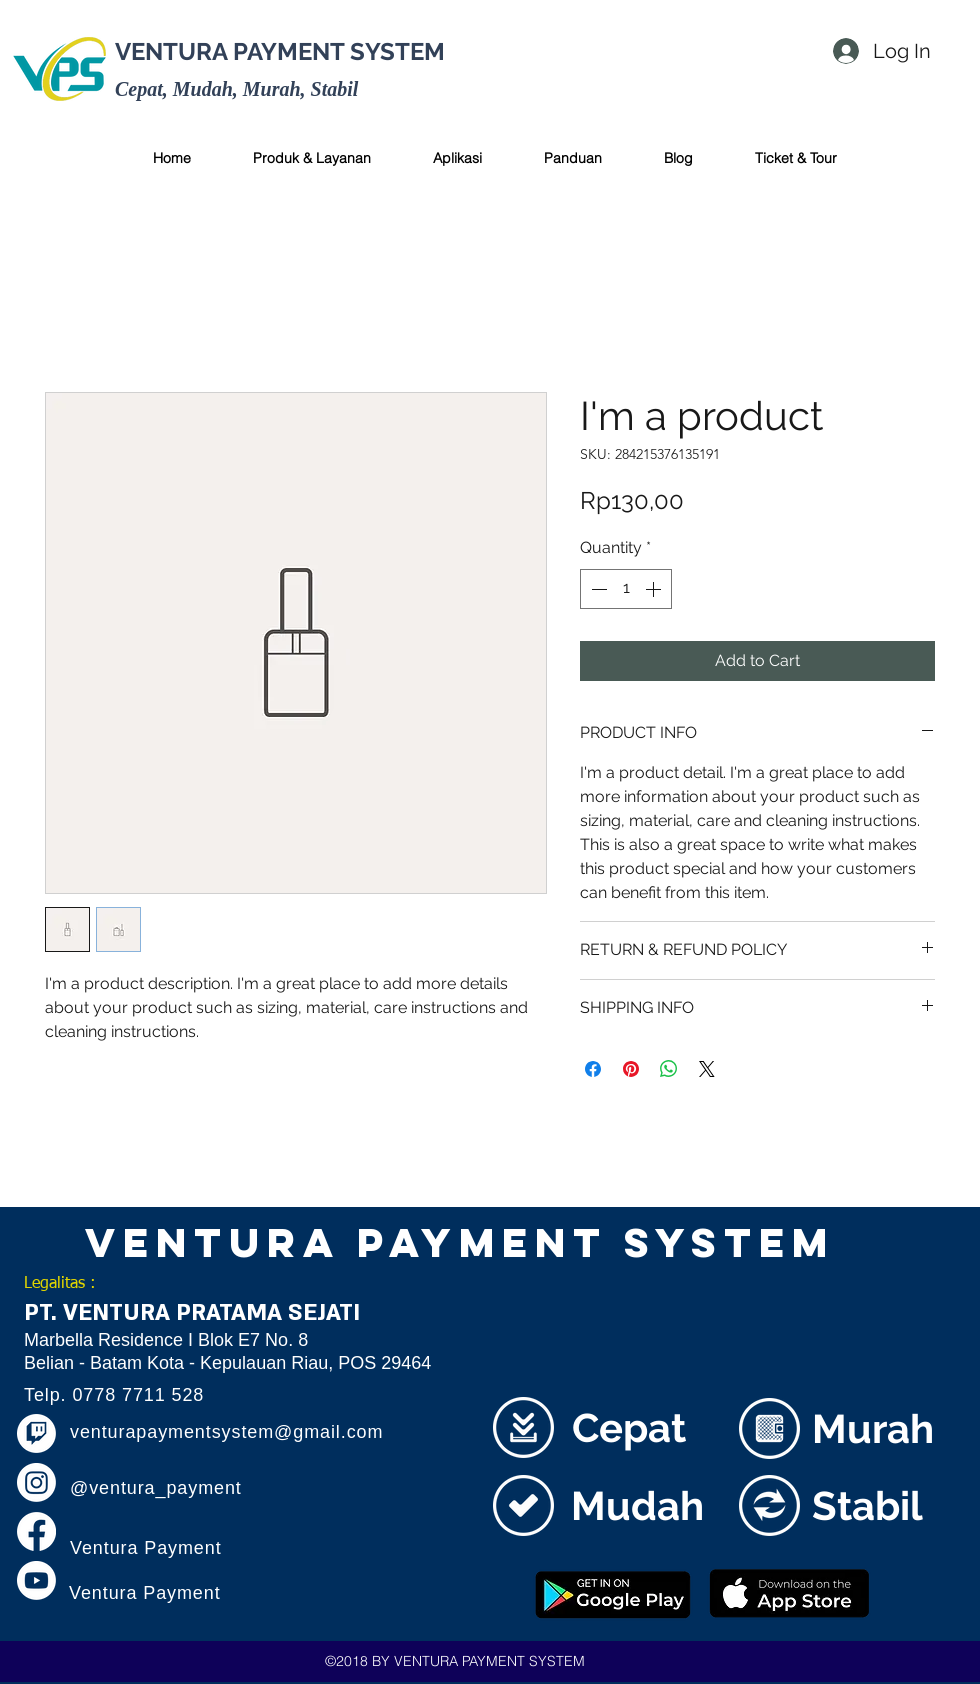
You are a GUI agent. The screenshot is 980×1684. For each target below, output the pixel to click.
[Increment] (655, 589)
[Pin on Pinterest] (631, 1069)
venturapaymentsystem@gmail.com (226, 1432)
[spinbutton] (626, 589)
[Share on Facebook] (593, 1069)
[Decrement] (597, 589)
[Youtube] (36, 1580)
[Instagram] (36, 1482)
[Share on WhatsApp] (669, 1069)
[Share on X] (707, 1069)
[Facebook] (36, 1531)
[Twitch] (36, 1433)
